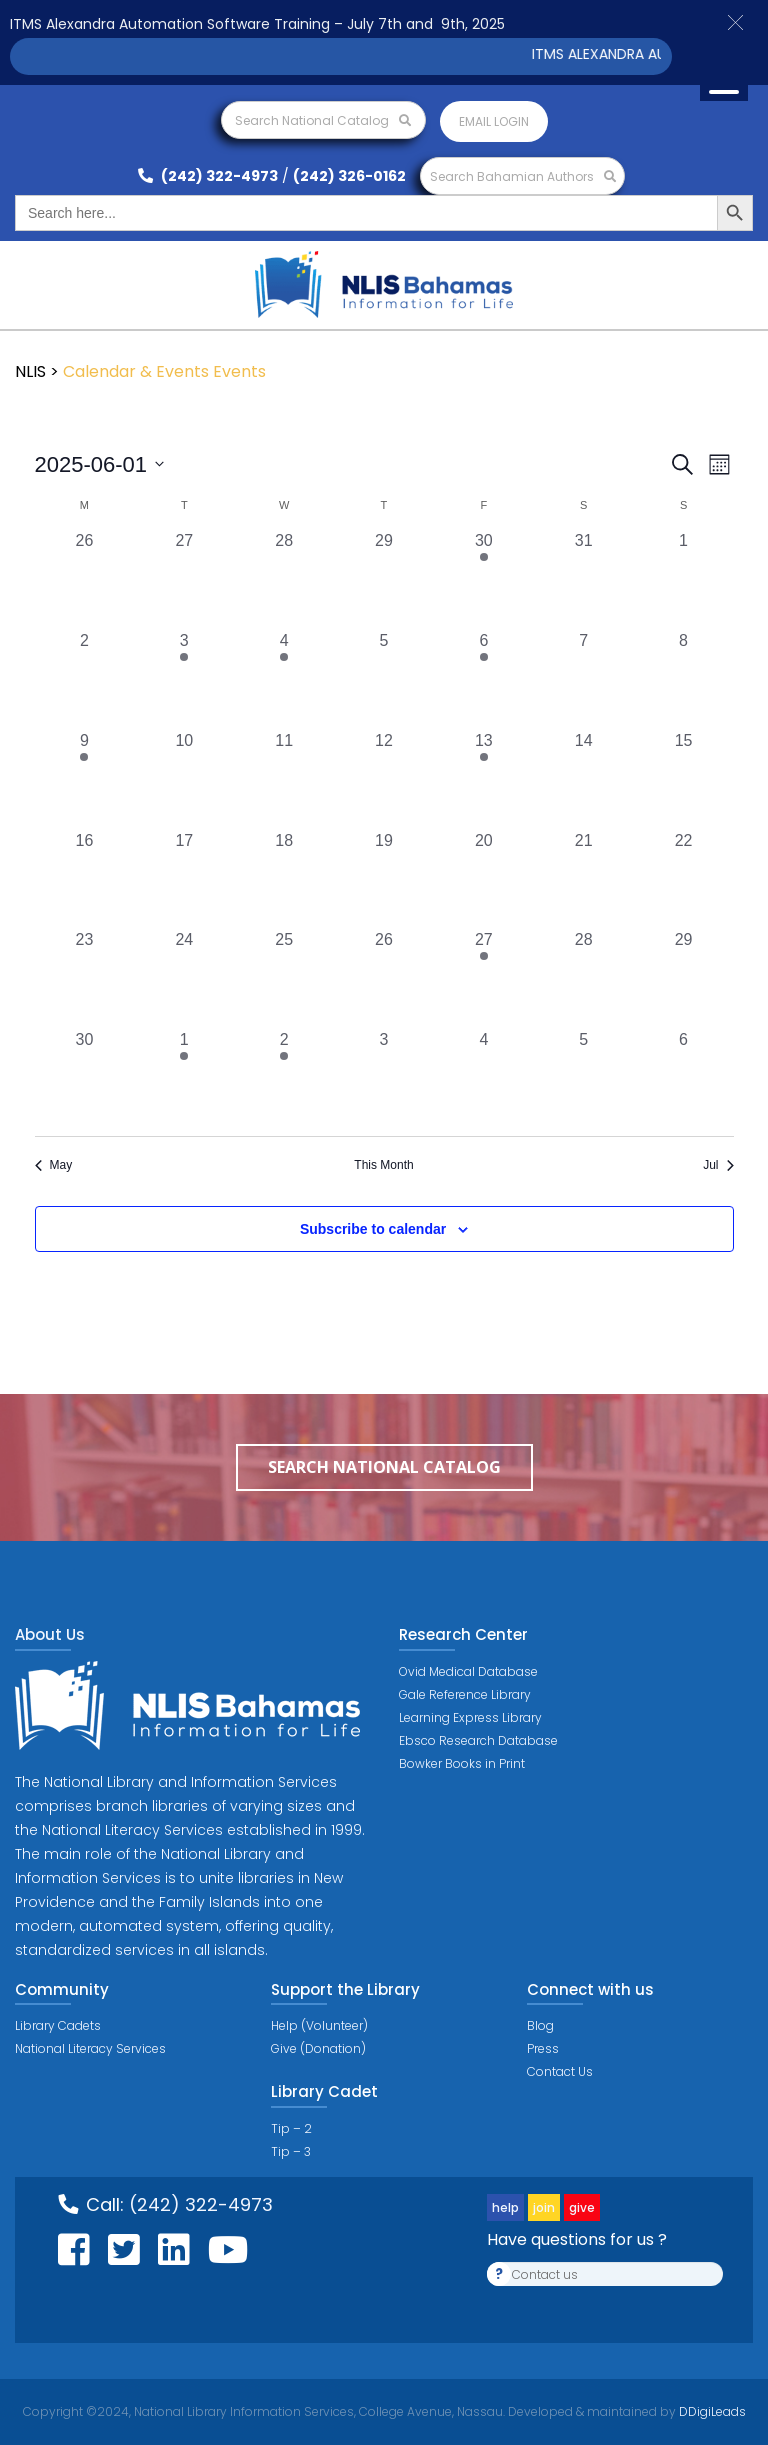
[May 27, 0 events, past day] (184, 579)
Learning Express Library (470, 1717)
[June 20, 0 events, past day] (484, 879)
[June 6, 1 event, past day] (484, 679)
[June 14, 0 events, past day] (584, 779)
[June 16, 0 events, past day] (85, 879)
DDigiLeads (711, 2411)
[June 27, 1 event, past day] (484, 978)
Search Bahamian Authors (523, 176)
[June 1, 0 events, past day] (684, 579)
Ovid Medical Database (468, 1671)
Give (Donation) (318, 2048)
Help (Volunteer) (319, 2025)
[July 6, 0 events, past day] (684, 1078)
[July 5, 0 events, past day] (584, 1078)
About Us (50, 1634)
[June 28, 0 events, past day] (584, 978)
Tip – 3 (291, 2151)
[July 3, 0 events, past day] (384, 1078)
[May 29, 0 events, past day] (384, 579)
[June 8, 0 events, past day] (684, 679)
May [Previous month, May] (54, 1165)
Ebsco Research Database (478, 1740)
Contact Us (560, 2071)
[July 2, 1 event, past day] (284, 1078)
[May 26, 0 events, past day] (85, 579)
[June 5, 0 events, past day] (384, 679)
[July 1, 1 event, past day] (184, 1078)
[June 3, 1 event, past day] (184, 679)
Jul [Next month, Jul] (718, 1165)
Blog (540, 2025)
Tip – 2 (291, 2128)
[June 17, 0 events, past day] (184, 879)
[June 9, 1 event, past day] (85, 779)
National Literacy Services (90, 2048)
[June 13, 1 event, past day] (484, 779)
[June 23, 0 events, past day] (85, 978)
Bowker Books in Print (462, 1763)
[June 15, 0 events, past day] (684, 779)
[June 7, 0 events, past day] (584, 679)
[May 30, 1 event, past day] (484, 579)
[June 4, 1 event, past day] (284, 679)
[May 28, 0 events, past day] (284, 579)
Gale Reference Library (465, 1694)
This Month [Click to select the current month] (383, 1165)
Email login (494, 121)
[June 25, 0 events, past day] (284, 978)
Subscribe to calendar (373, 1229)
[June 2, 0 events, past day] (85, 679)
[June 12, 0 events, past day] (384, 779)
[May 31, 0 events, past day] (584, 579)
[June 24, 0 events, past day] (184, 978)
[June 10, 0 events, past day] (184, 779)
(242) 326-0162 (349, 176)
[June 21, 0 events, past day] (584, 879)
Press (543, 2048)
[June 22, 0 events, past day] (684, 879)
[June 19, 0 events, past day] (384, 879)
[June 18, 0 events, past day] (284, 879)
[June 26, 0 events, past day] (384, 978)
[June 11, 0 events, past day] (284, 779)
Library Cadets (58, 2025)
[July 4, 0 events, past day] (484, 1078)
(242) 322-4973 (208, 176)
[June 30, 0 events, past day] (85, 1078)
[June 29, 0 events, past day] (684, 978)
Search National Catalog (323, 120)
